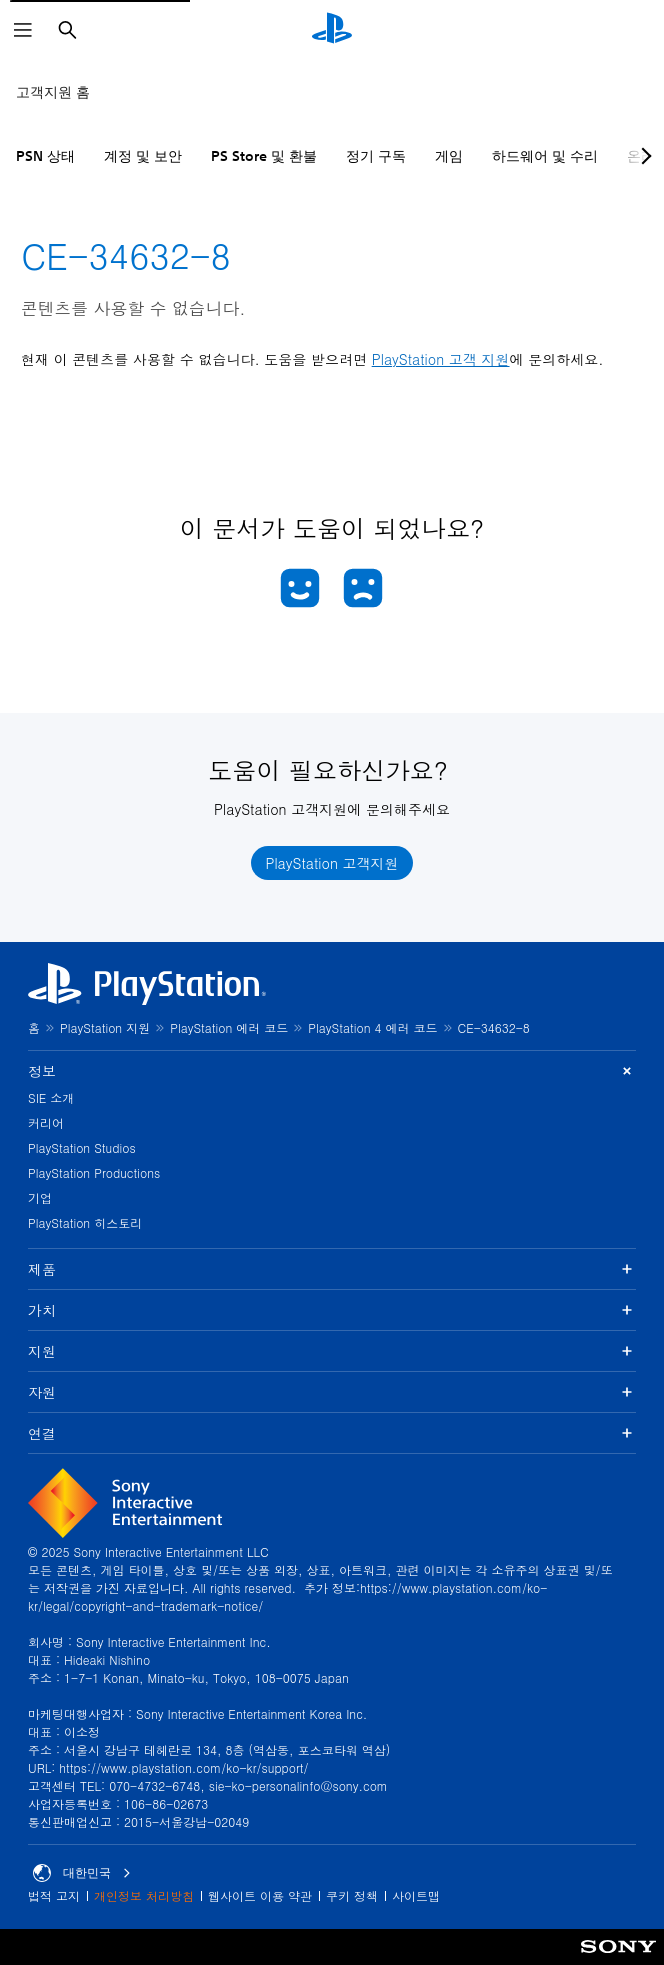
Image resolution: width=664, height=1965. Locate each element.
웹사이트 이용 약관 (260, 1895)
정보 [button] (332, 1071)
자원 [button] (332, 1392)
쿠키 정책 (352, 1895)
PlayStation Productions (94, 1172)
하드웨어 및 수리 (545, 156)
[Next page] (643, 156)
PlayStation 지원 (105, 1027)
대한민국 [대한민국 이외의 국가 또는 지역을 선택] (82, 1873)
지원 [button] (332, 1351)
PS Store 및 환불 (264, 156)
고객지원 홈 (53, 92)
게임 (449, 156)
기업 (40, 1197)
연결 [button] (332, 1433)
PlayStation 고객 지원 (441, 359)
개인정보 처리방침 (144, 1895)
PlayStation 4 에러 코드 (372, 1027)
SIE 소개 (51, 1097)
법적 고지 (54, 1895)
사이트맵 (416, 1895)
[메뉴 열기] (23, 30)
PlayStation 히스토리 (85, 1222)
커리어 (46, 1122)
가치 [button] (332, 1310)
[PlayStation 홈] (332, 30)
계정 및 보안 (143, 156)
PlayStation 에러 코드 (229, 1027)
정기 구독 (376, 156)
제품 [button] (332, 1269)
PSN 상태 (45, 156)
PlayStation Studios (82, 1147)
